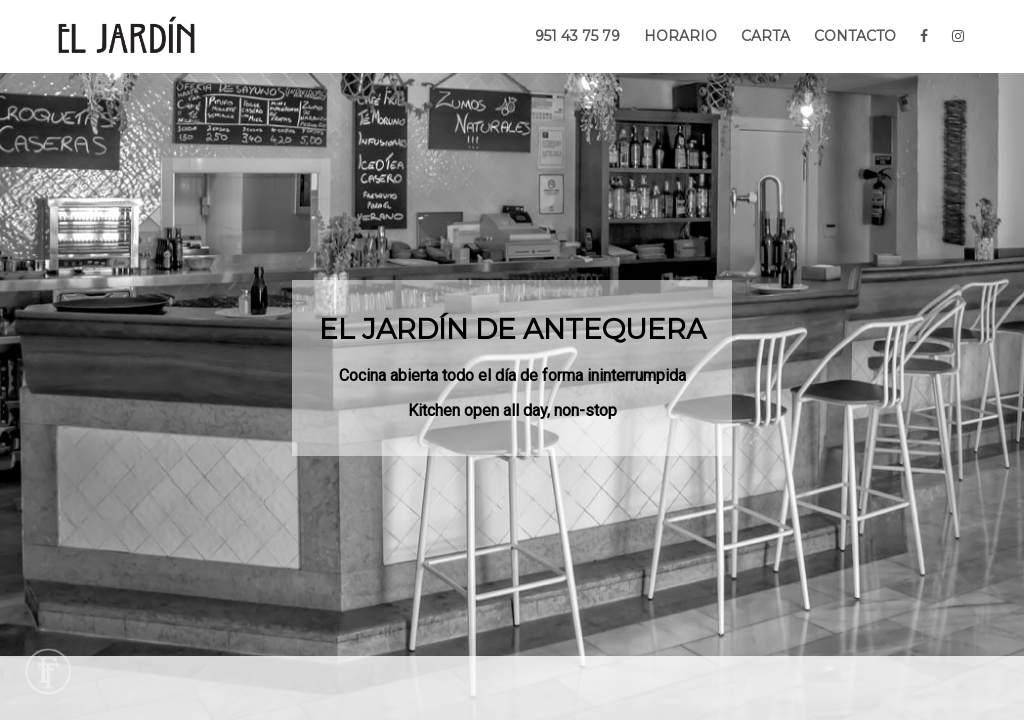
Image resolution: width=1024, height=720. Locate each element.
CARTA (765, 36)
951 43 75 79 (577, 36)
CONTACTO (855, 36)
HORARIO (680, 36)
